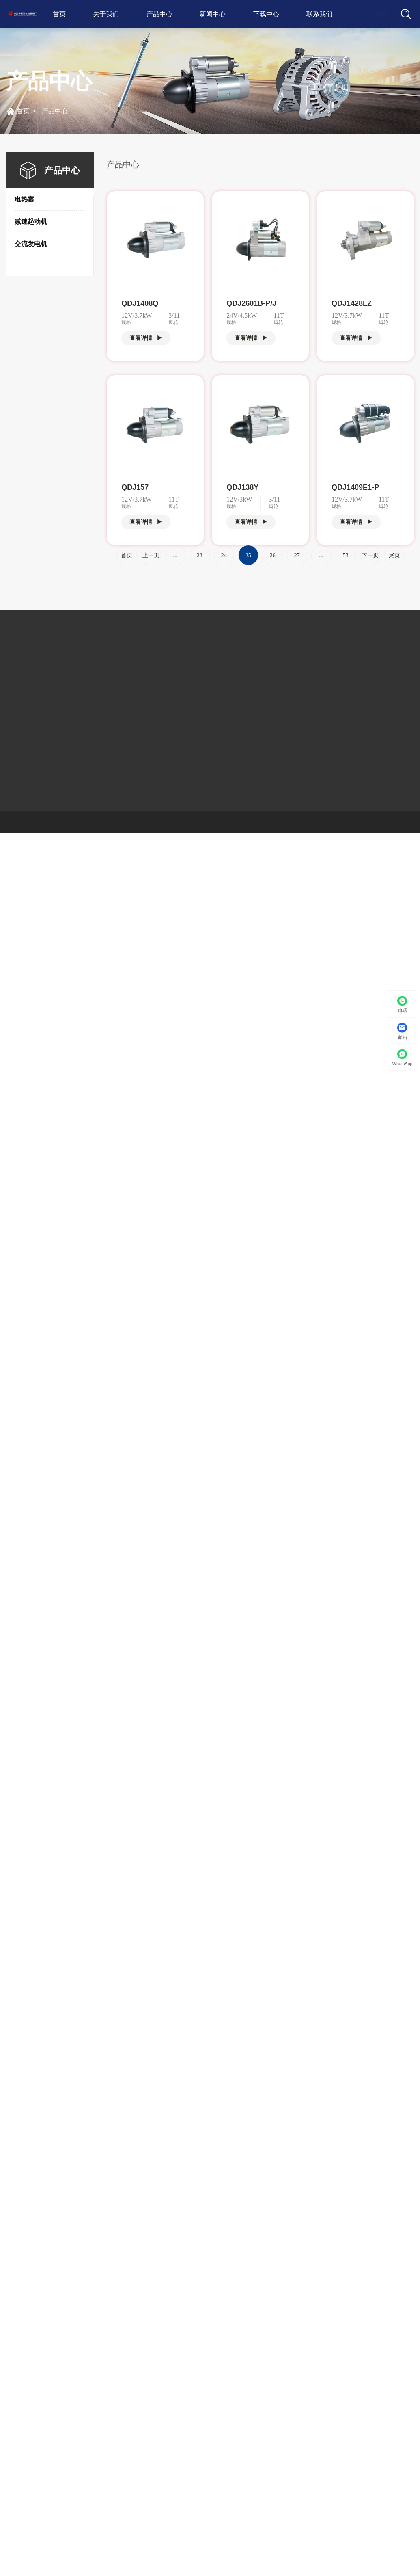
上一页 (150, 555)
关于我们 (106, 14)
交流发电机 (31, 243)
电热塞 (24, 199)
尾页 (394, 555)
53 (346, 555)
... (175, 555)
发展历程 (21, 674)
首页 (59, 14)
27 (297, 555)
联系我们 (319, 14)
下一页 (370, 555)
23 (199, 555)
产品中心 (159, 14)
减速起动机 (31, 221)
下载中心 (266, 14)
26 (273, 555)
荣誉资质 (21, 689)
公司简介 (21, 658)
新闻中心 (213, 14)
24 (224, 555)
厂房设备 (21, 705)
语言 (373, 14)
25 (248, 555)
